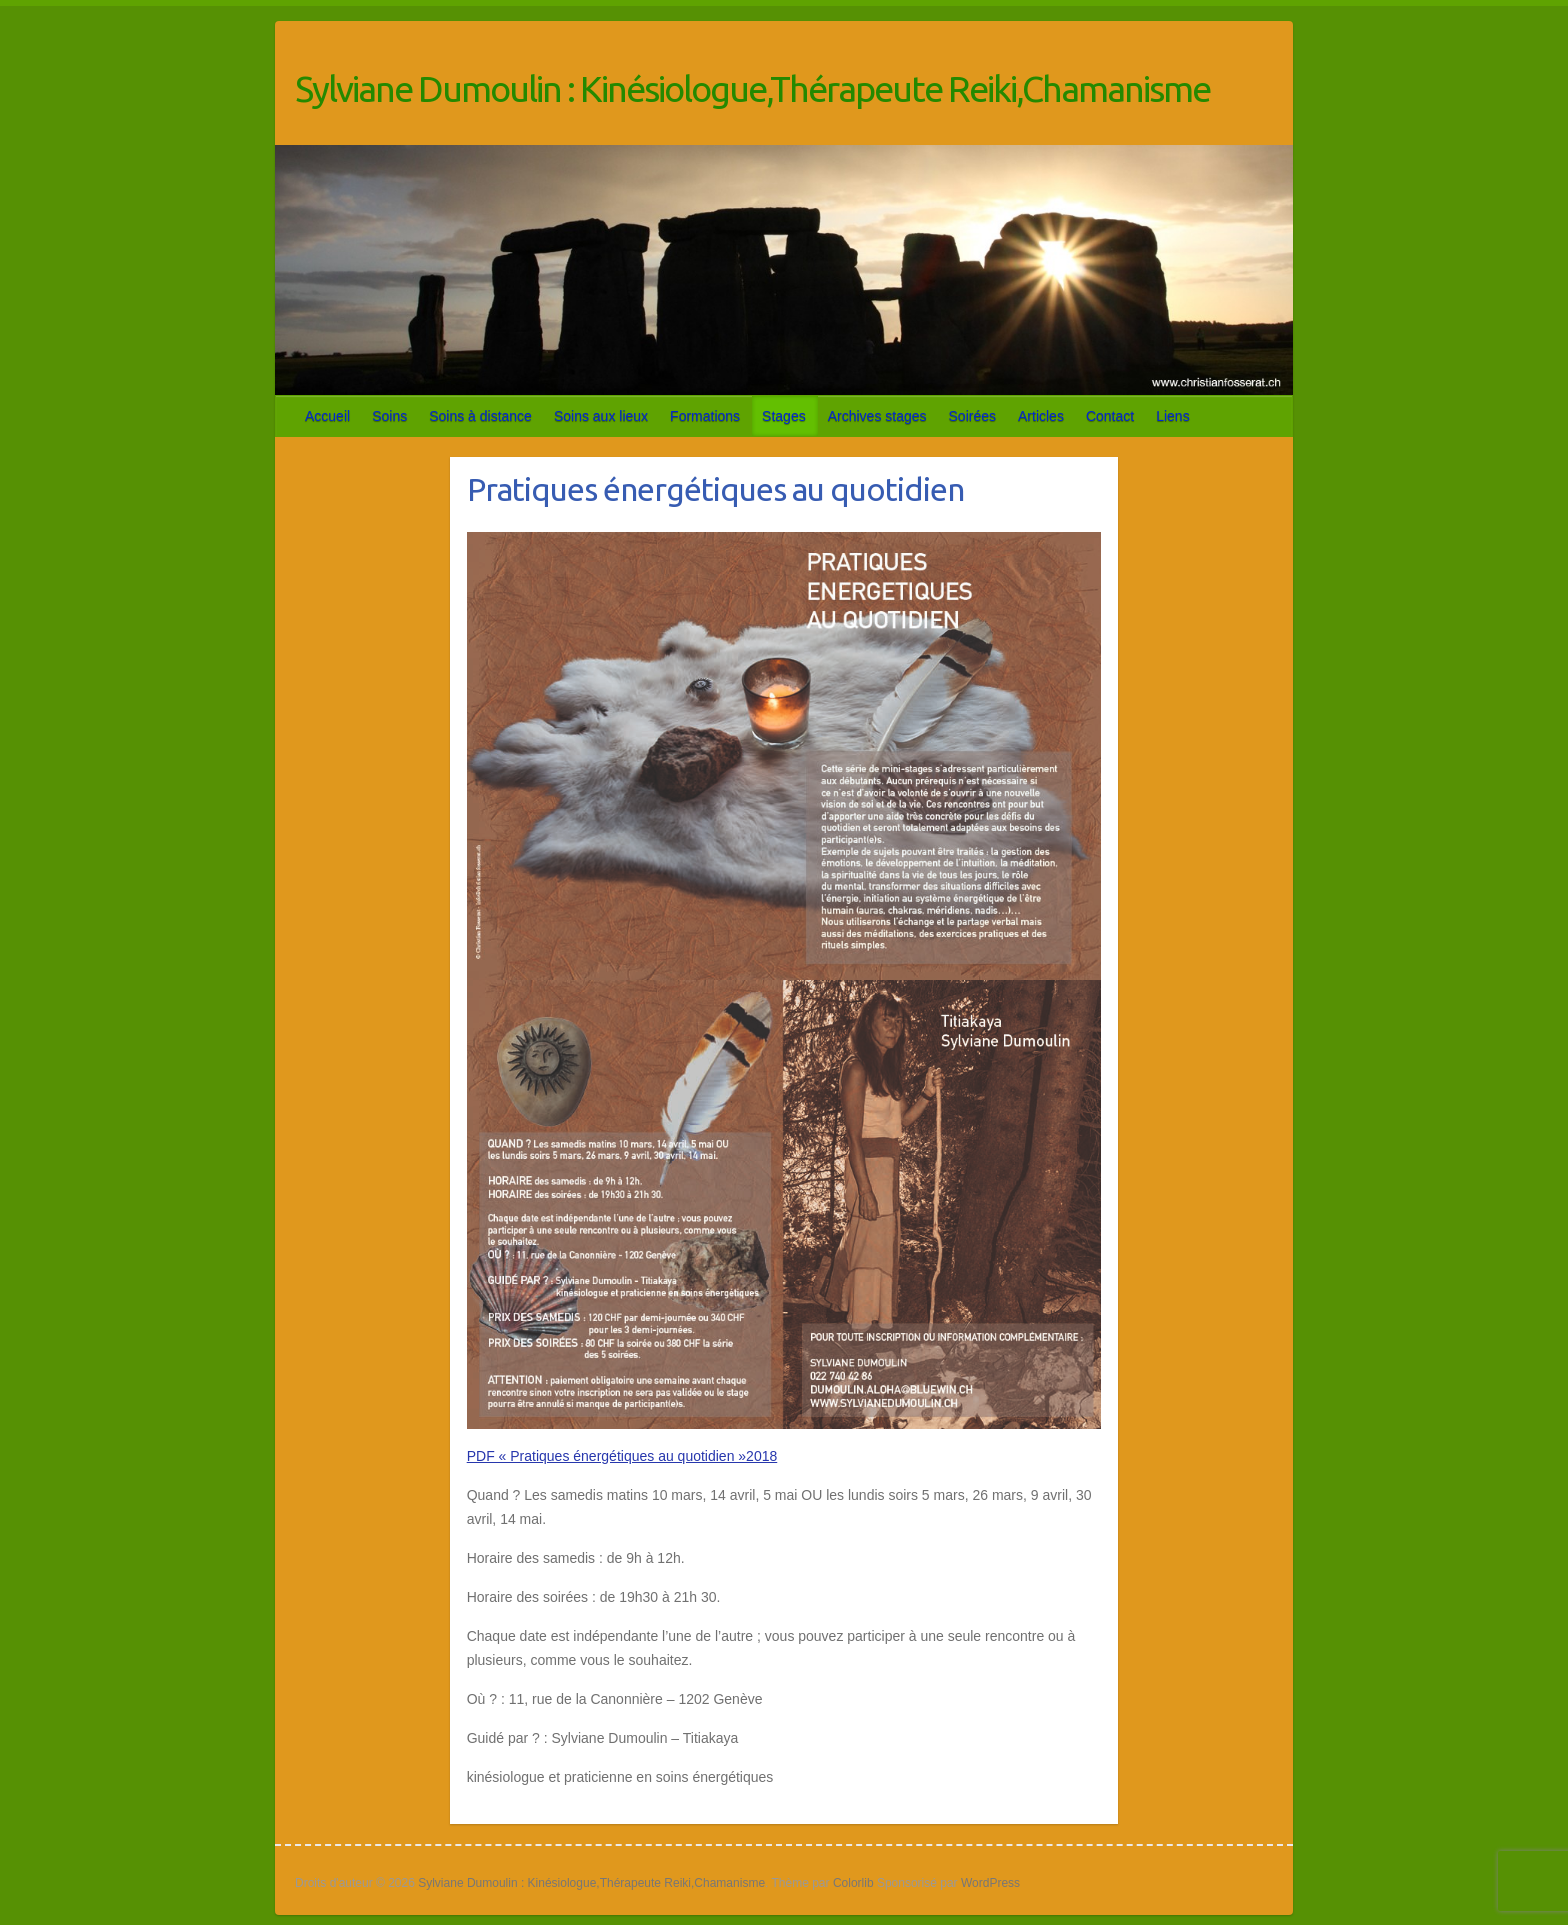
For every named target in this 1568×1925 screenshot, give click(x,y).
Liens (1172, 416)
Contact (1110, 416)
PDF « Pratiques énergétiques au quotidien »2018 (622, 1456)
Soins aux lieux (601, 416)
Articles (1041, 416)
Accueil (327, 416)
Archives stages (877, 416)
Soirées (972, 416)
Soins (389, 416)
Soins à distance (480, 416)
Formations (705, 416)
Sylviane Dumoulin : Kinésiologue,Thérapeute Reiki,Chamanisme (752, 88)
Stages (784, 416)
